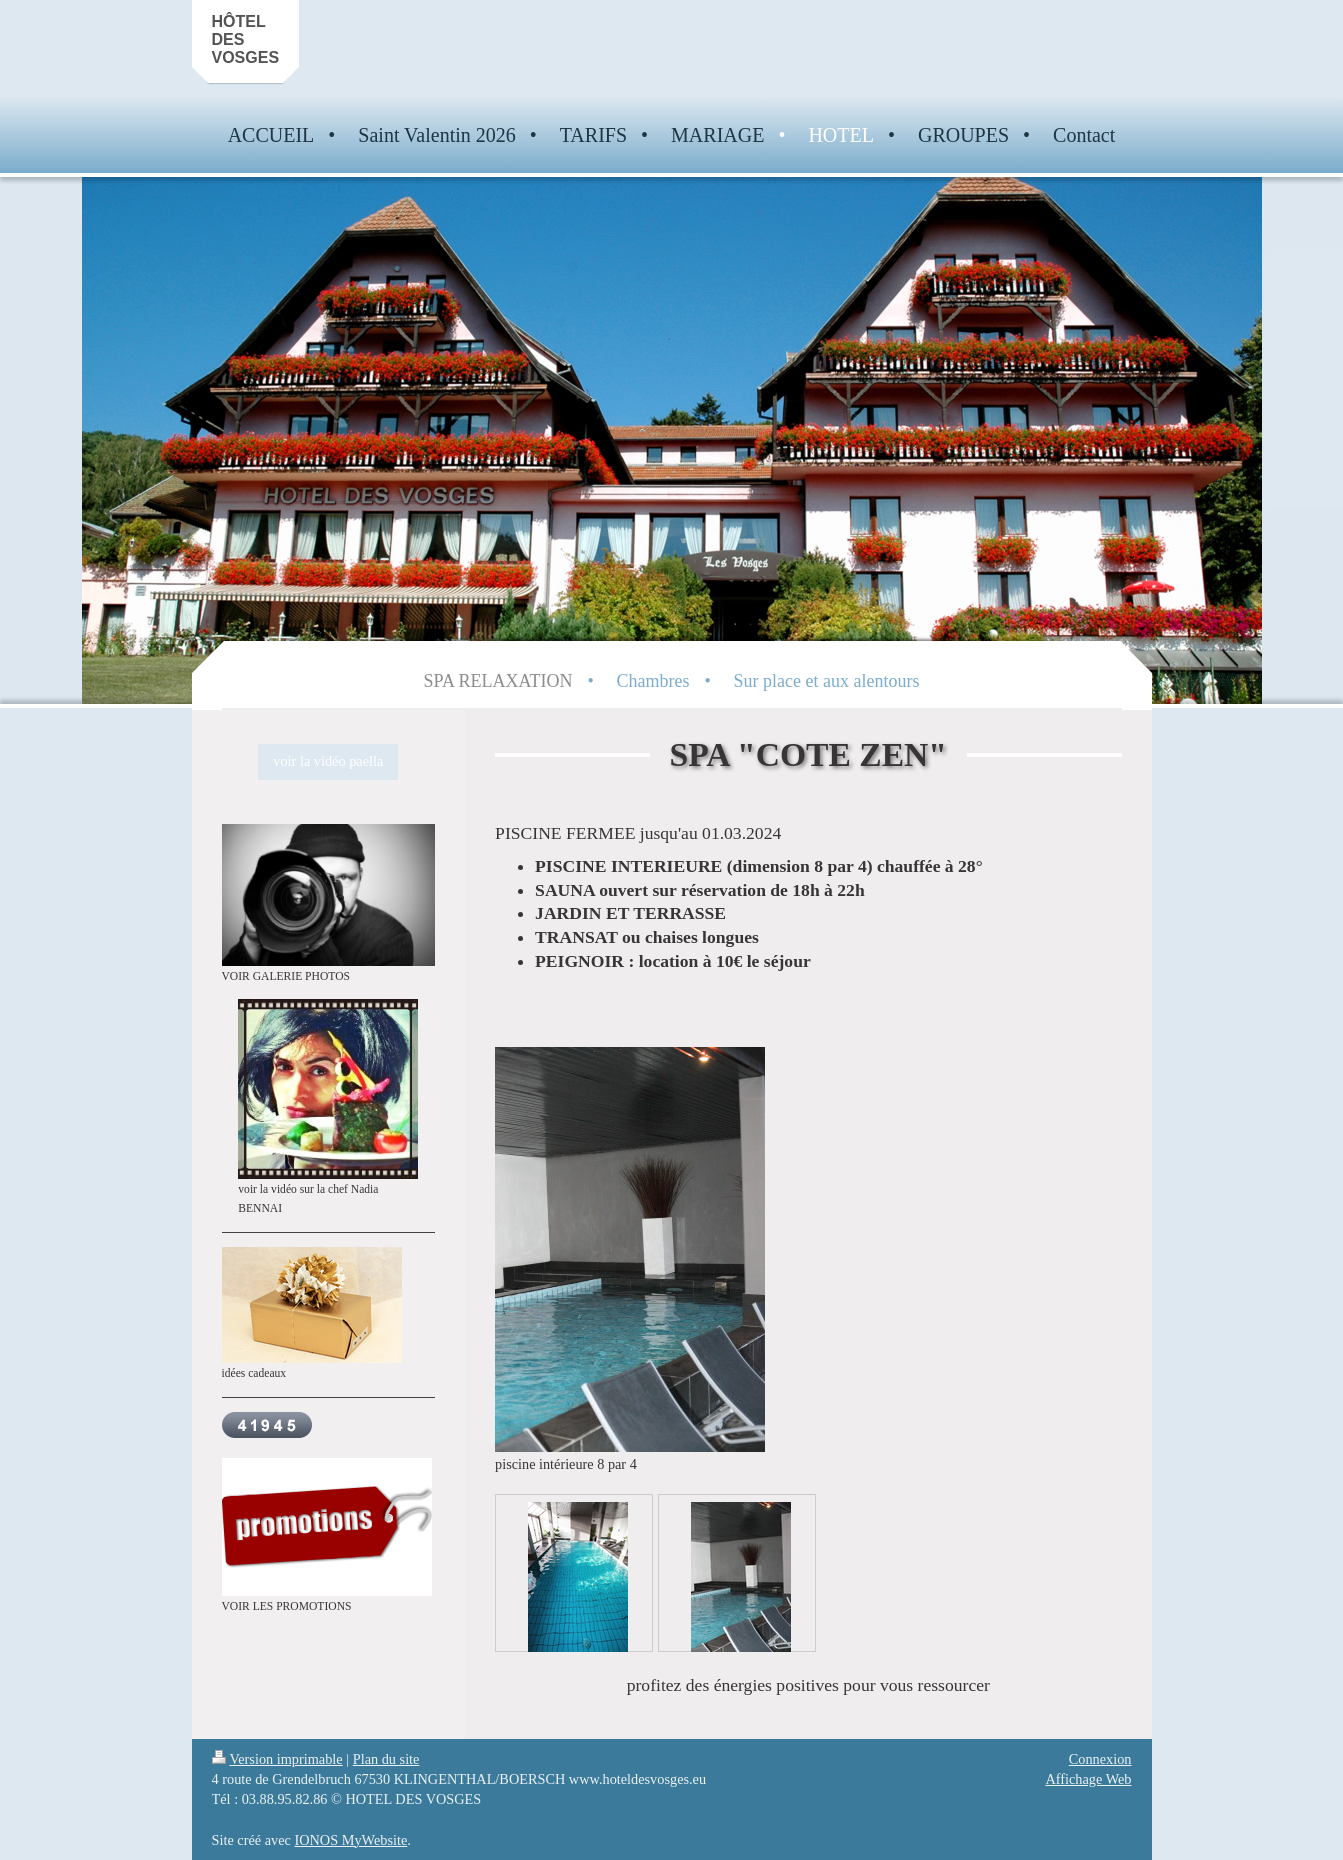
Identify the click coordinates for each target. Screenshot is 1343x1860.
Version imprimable (277, 1759)
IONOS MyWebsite (350, 1840)
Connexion (1100, 1759)
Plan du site (386, 1759)
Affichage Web (1088, 1779)
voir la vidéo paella (328, 761)
